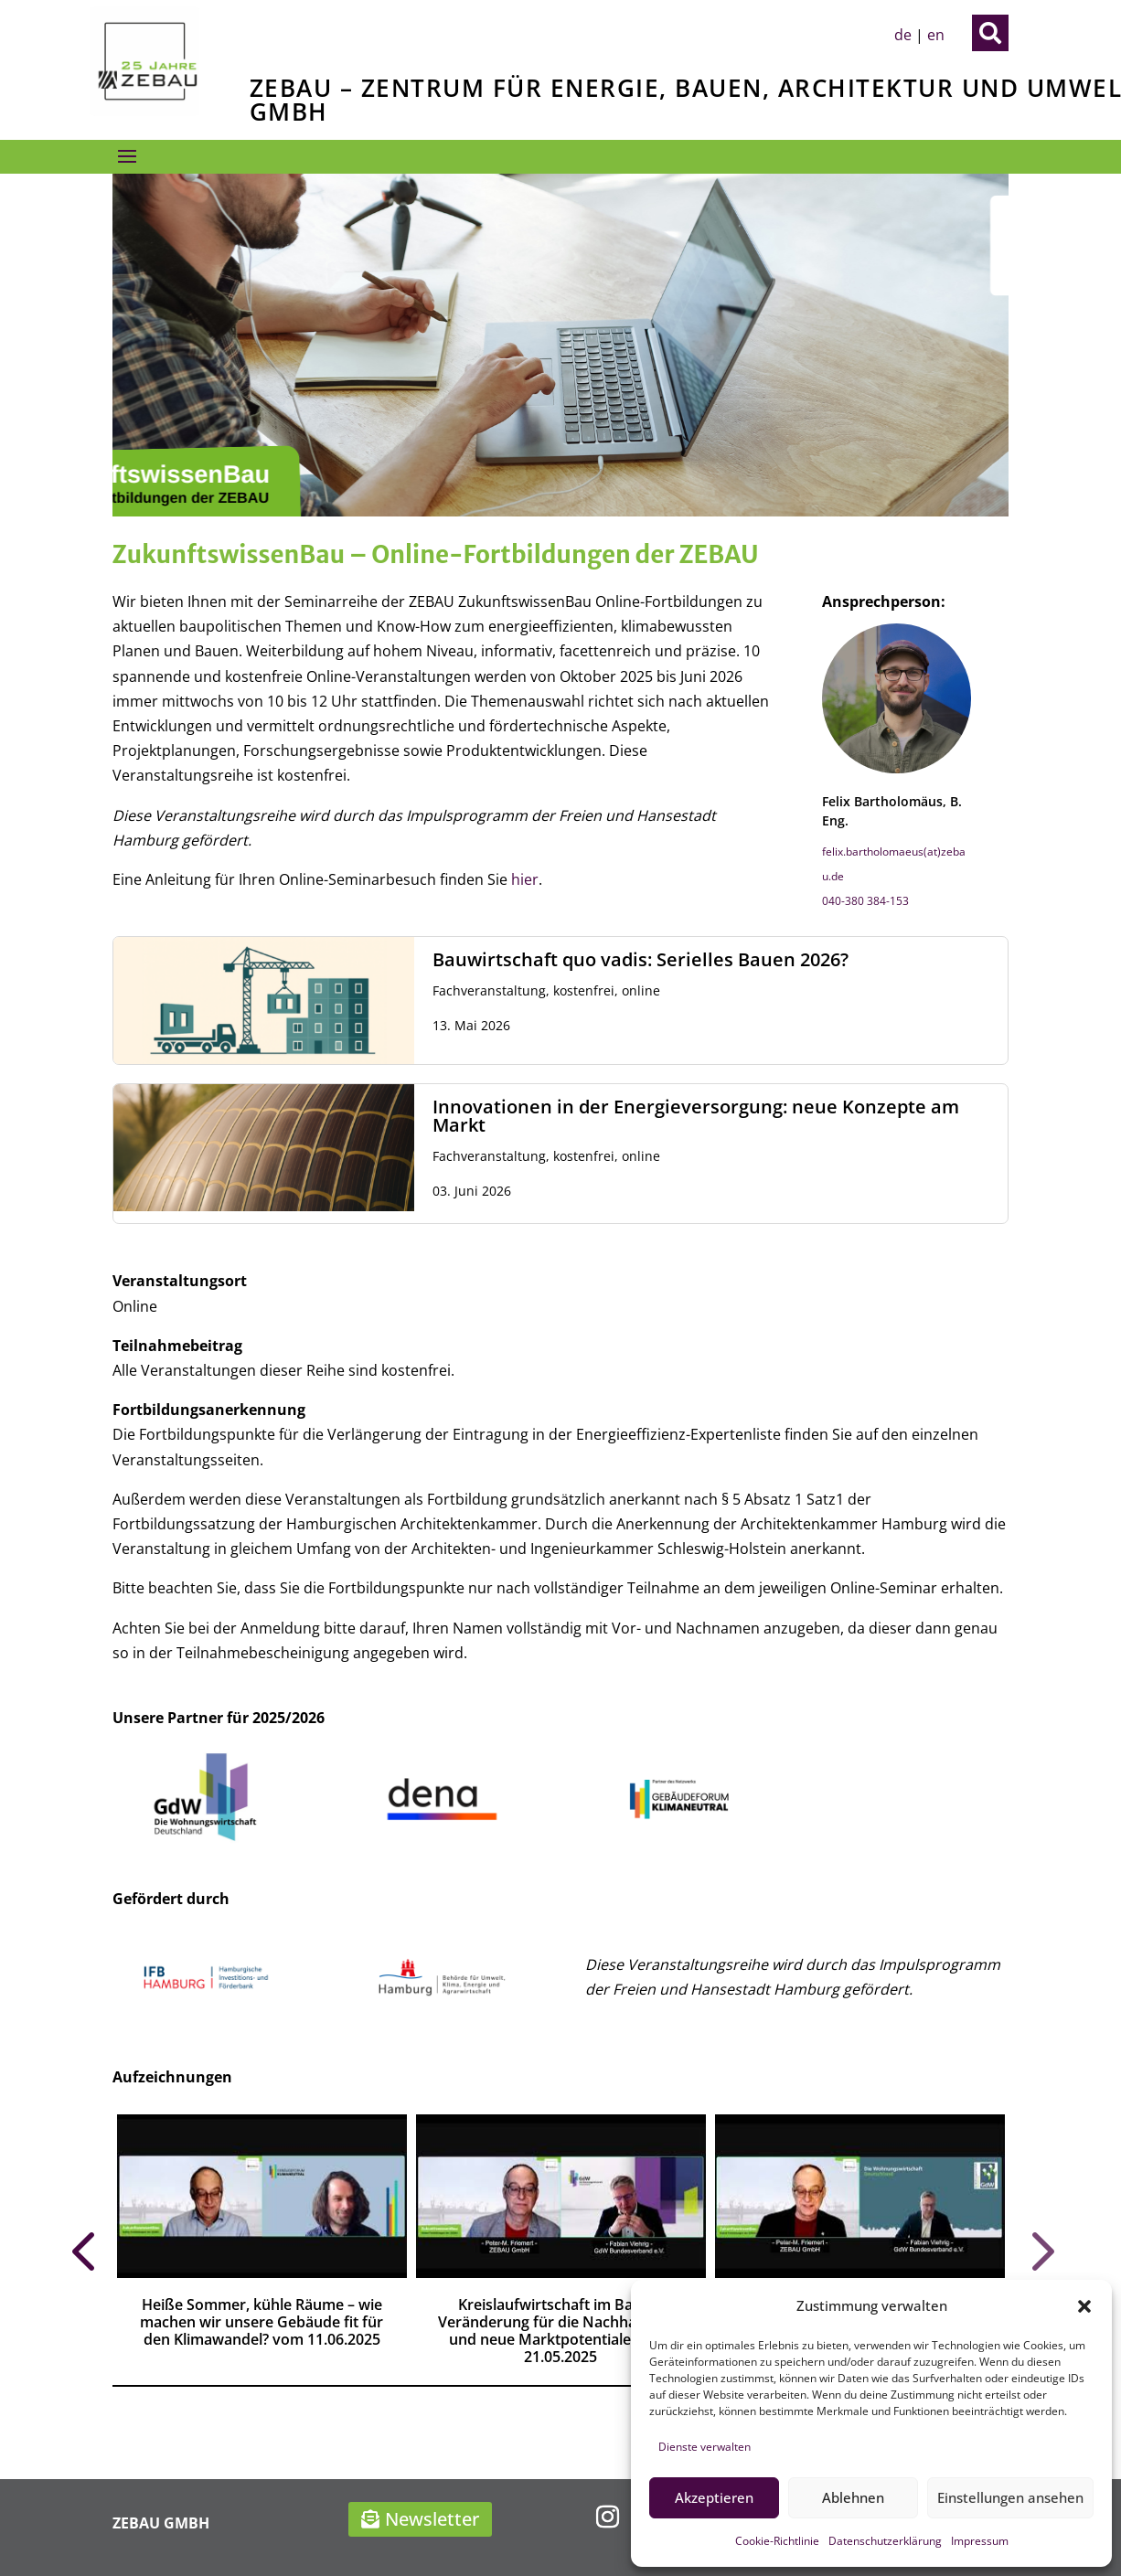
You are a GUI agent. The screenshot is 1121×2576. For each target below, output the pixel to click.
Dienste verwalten (704, 2446)
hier (525, 879)
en (936, 35)
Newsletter (432, 2519)
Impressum (980, 2541)
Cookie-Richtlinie (777, 2541)
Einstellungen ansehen (1010, 2497)
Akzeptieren (714, 2497)
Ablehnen (853, 2497)
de (903, 35)
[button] (1084, 2306)
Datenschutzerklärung (885, 2541)
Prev (82, 2249)
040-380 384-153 (865, 901)
